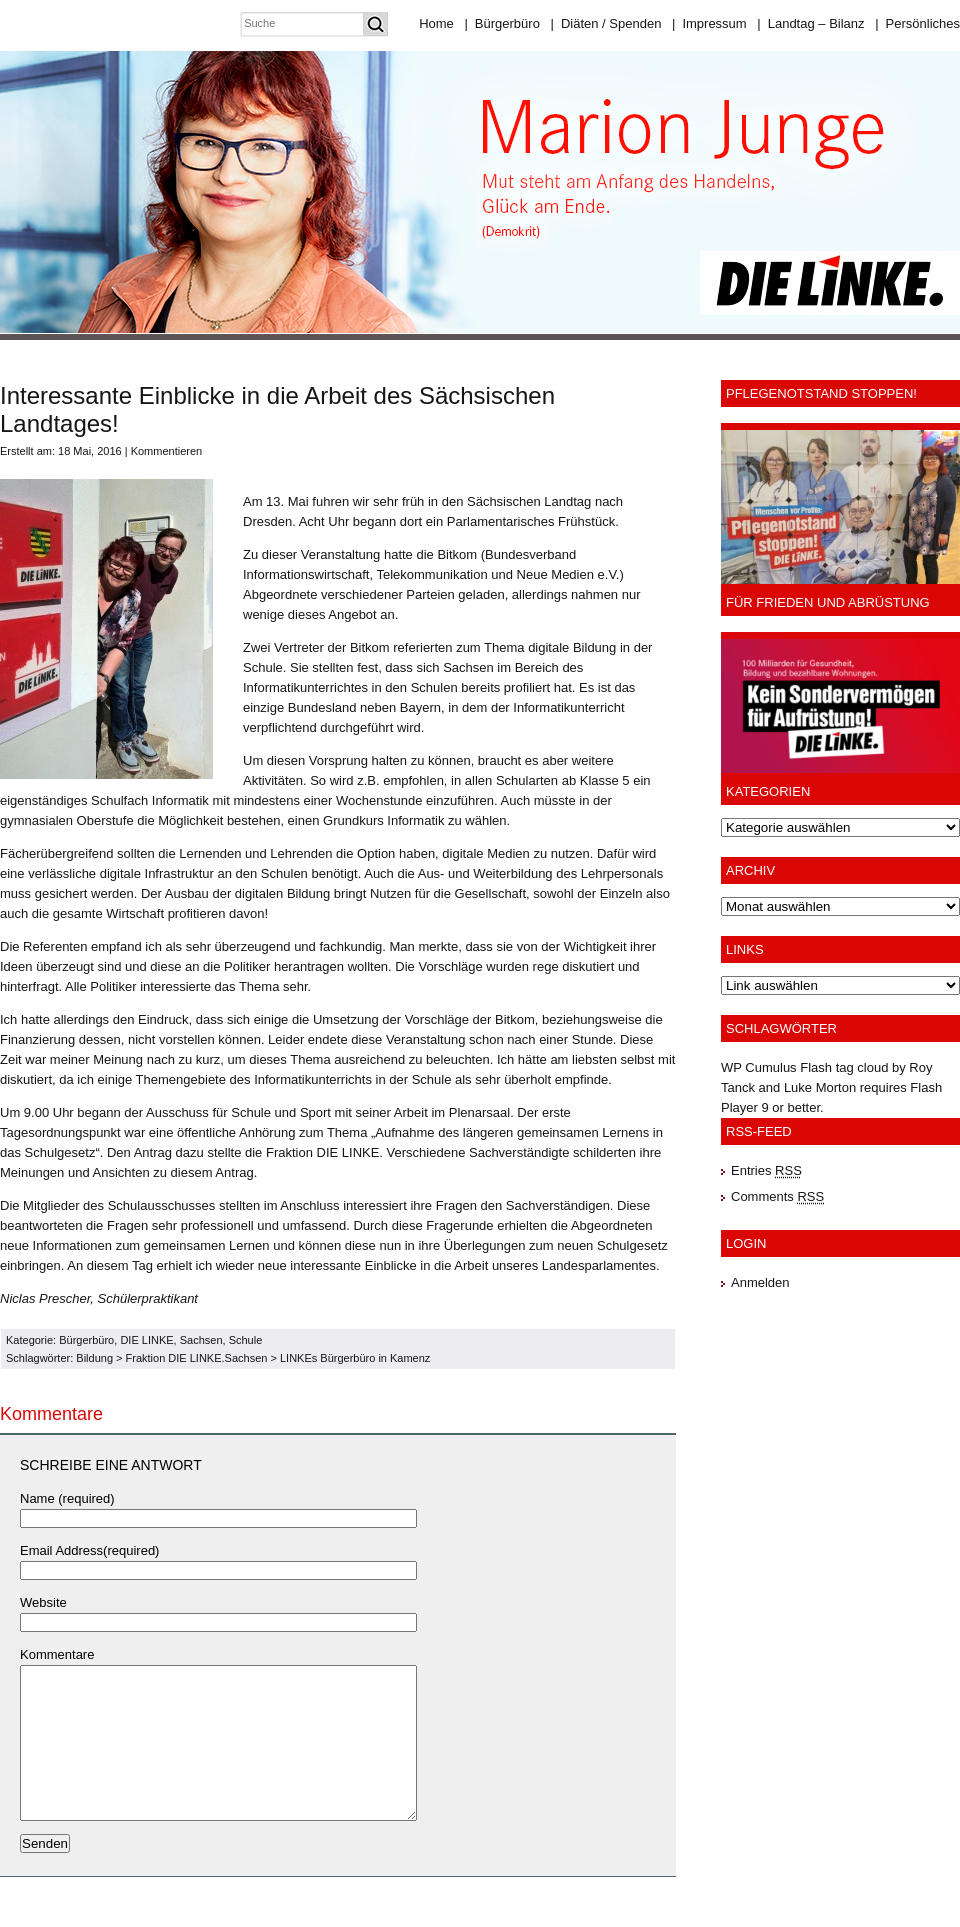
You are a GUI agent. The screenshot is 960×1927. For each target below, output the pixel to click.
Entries (766, 1170)
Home (436, 23)
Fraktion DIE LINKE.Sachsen (197, 1358)
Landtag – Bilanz (810, 23)
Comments (777, 1196)
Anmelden (760, 1282)
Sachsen (201, 1340)
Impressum (709, 23)
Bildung (94, 1358)
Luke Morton (820, 1087)
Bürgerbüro (501, 23)
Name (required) (67, 1498)
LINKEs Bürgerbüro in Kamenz (355, 1358)
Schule (246, 1340)
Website (43, 1602)
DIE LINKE (146, 1340)
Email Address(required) (89, 1550)
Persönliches (917, 23)
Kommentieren (167, 451)
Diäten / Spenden (606, 23)
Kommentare (57, 1654)
